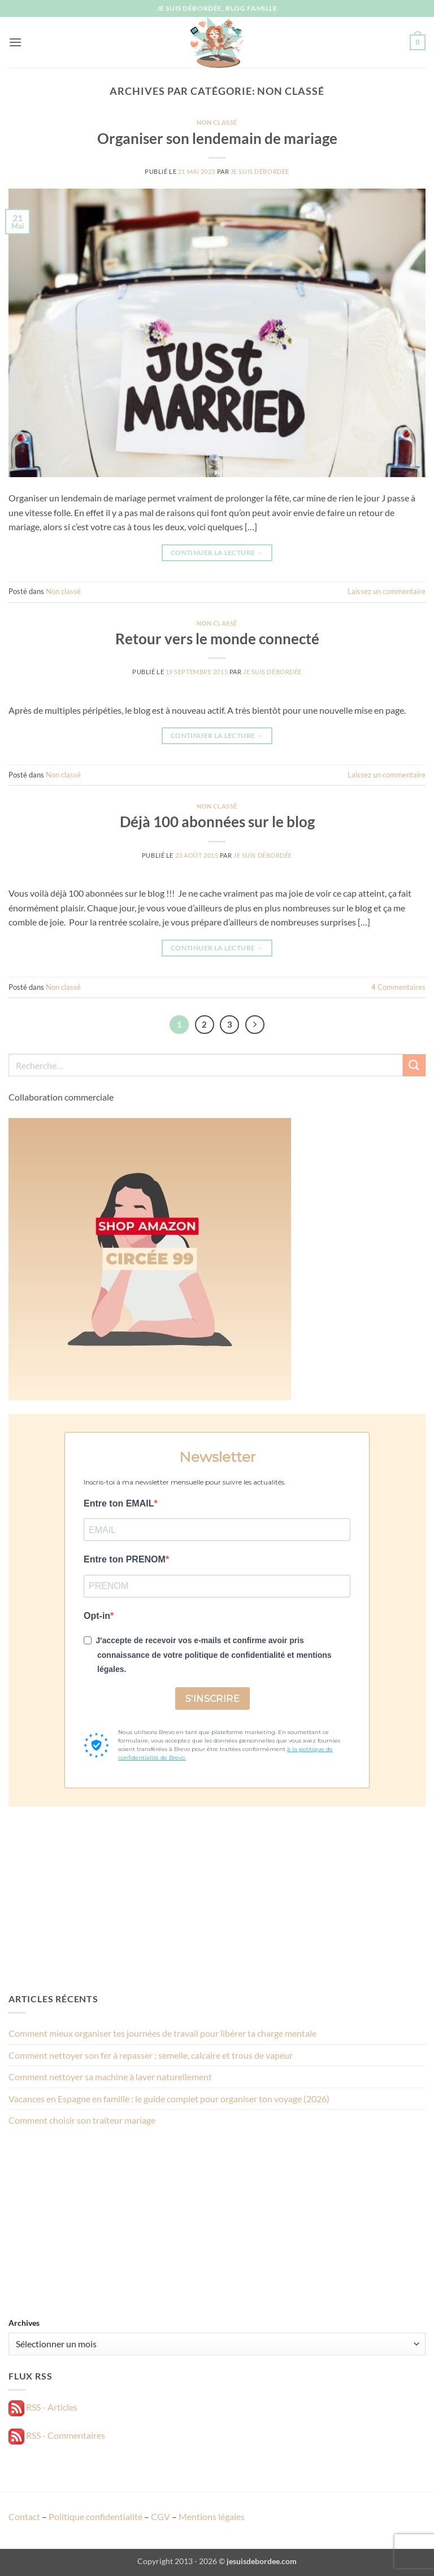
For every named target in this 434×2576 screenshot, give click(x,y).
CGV (160, 2516)
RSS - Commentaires (56, 2435)
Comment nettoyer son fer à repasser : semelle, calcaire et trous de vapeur (150, 2055)
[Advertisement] (217, 1899)
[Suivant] (254, 1024)
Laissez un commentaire (387, 591)
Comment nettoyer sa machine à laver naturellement (110, 2076)
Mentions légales (212, 2516)
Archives (24, 2323)
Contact (24, 2516)
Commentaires (398, 987)
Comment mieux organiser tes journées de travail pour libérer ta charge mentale (162, 2033)
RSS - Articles (42, 2407)
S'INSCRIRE (212, 1698)
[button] (15, 42)
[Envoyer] (414, 1065)
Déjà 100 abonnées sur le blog (217, 821)
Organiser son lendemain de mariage (217, 138)
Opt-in (97, 1616)
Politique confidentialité (95, 2516)
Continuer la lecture (217, 552)
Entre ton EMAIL (119, 1503)
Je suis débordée (260, 171)
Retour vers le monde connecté (217, 638)
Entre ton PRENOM (125, 1559)
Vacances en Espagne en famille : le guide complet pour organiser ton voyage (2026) (168, 2098)
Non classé (217, 122)
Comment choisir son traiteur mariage (81, 2120)
